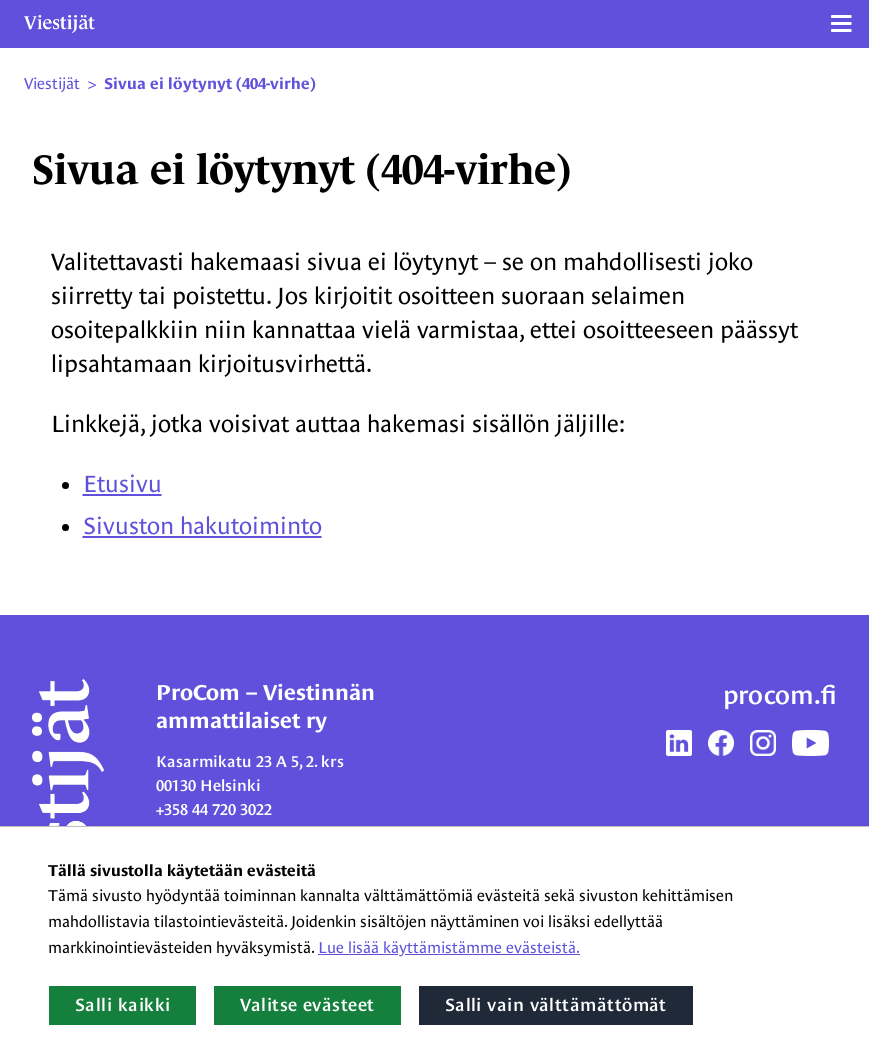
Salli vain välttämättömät (556, 1005)
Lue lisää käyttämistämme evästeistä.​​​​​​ (449, 947)
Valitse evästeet (307, 1005)
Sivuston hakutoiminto (202, 525)
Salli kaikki (122, 1005)
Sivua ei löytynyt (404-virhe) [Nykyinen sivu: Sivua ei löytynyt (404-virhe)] (210, 84)
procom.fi (780, 695)
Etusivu (122, 483)
